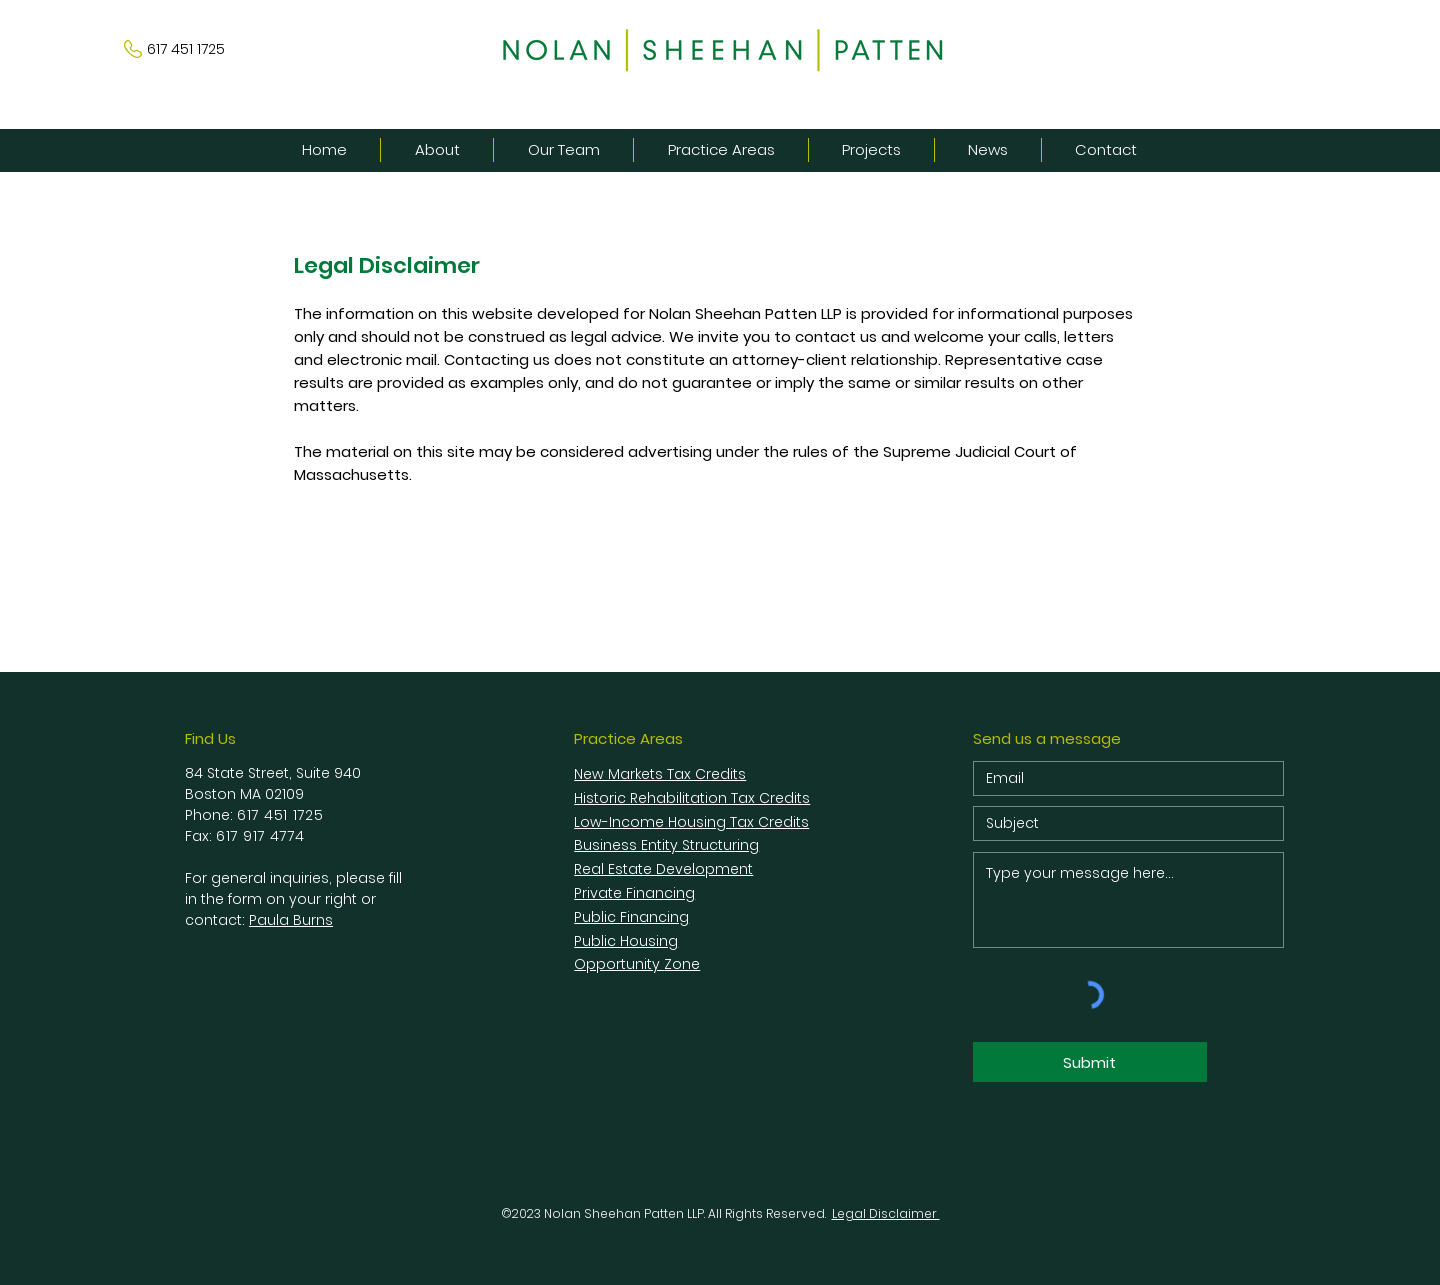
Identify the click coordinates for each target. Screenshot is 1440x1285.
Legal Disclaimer (886, 1213)
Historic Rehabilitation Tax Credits (692, 798)
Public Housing (626, 941)
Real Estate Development (663, 869)
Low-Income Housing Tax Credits (691, 822)
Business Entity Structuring (666, 845)
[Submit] (1090, 1062)
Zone (682, 964)
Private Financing (634, 893)
